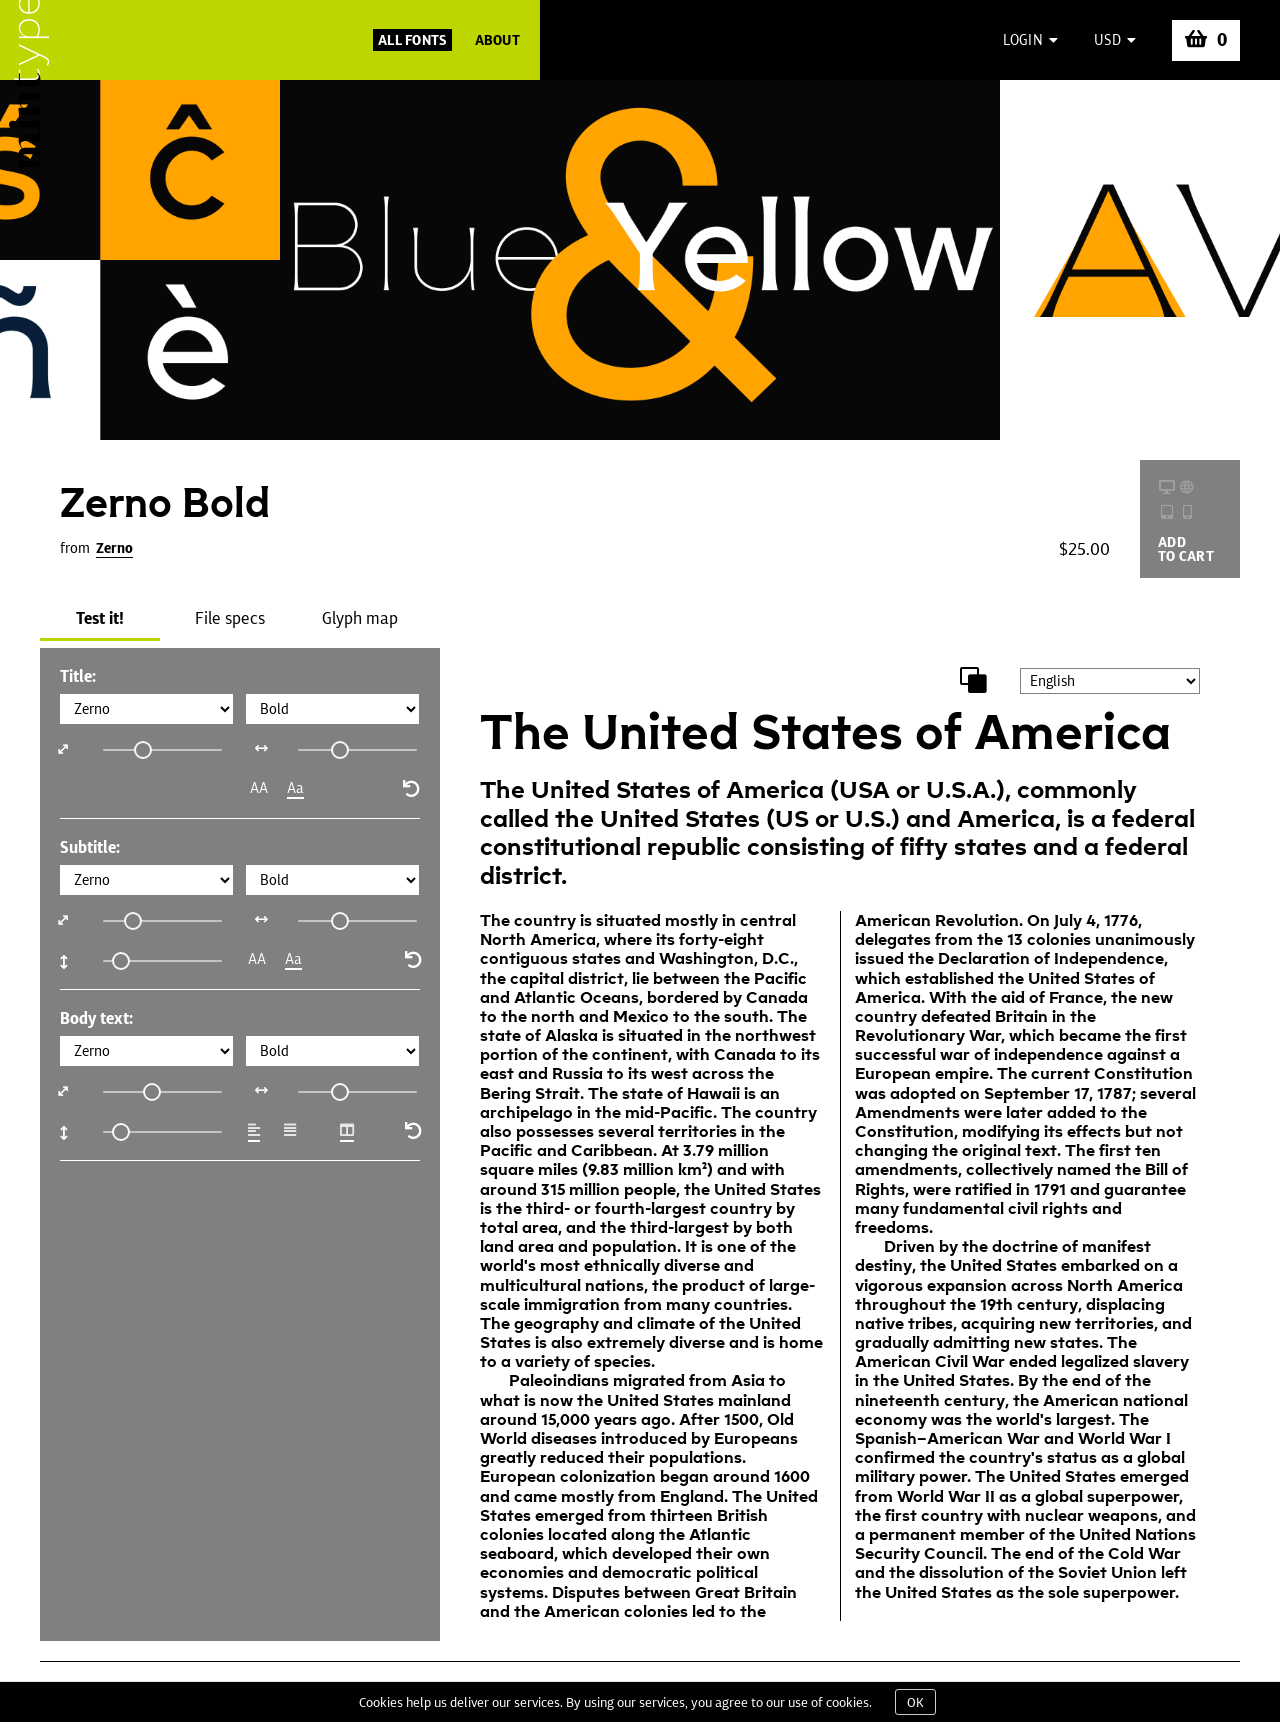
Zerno (114, 548)
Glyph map (360, 618)
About (497, 40)
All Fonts (412, 40)
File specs (230, 618)
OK (915, 1702)
